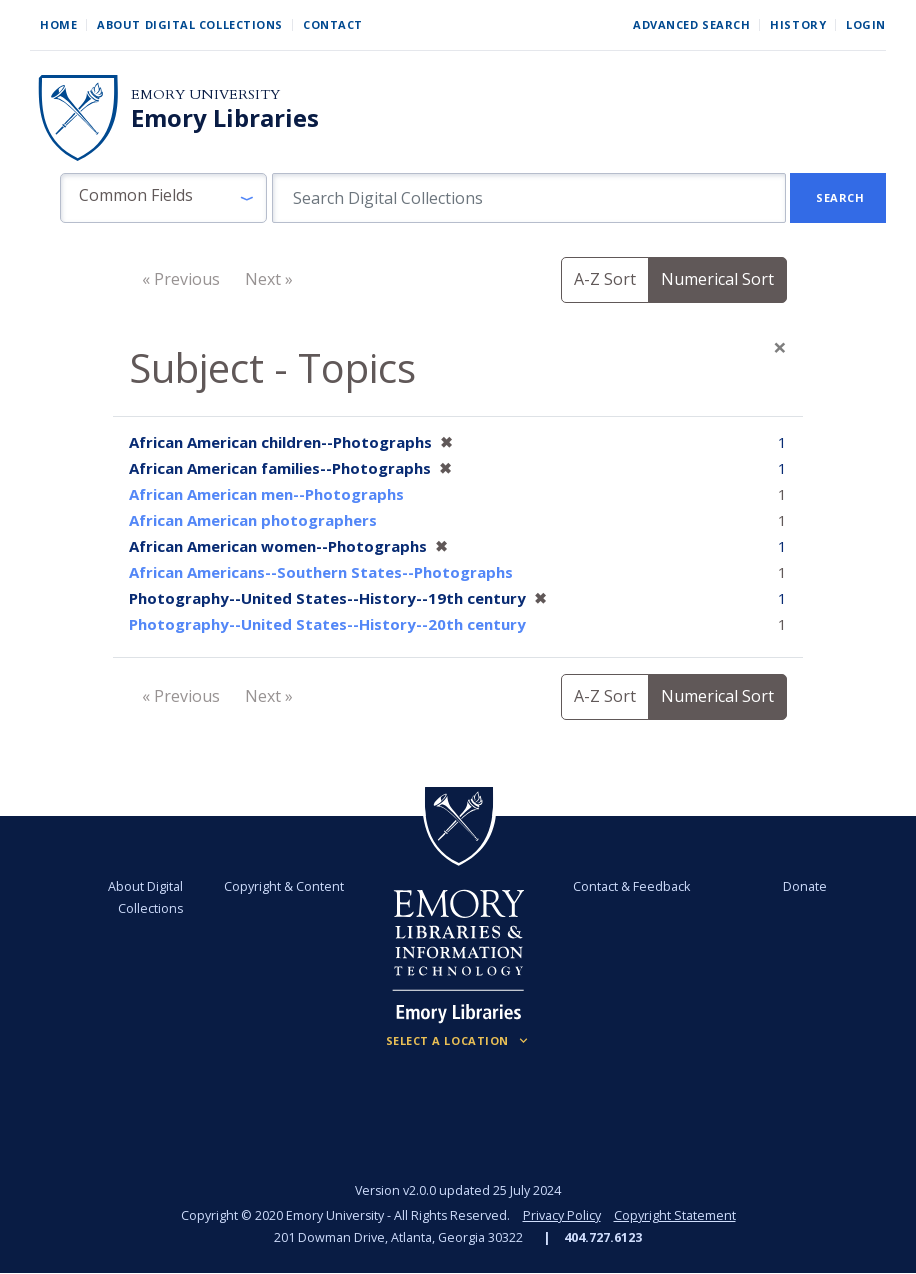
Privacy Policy (562, 1215)
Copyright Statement (675, 1215)
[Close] (780, 347)
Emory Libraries (225, 118)
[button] (163, 198)
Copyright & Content (284, 886)
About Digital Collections (190, 24)
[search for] (529, 198)
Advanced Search (691, 24)
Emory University (205, 94)
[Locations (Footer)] (458, 1041)
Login (866, 24)
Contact (333, 24)
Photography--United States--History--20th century (327, 624)
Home (58, 24)
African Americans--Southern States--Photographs (321, 572)
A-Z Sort (605, 279)
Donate (805, 886)
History (798, 24)
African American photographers (253, 520)
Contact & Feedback (631, 886)
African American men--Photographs (266, 494)
